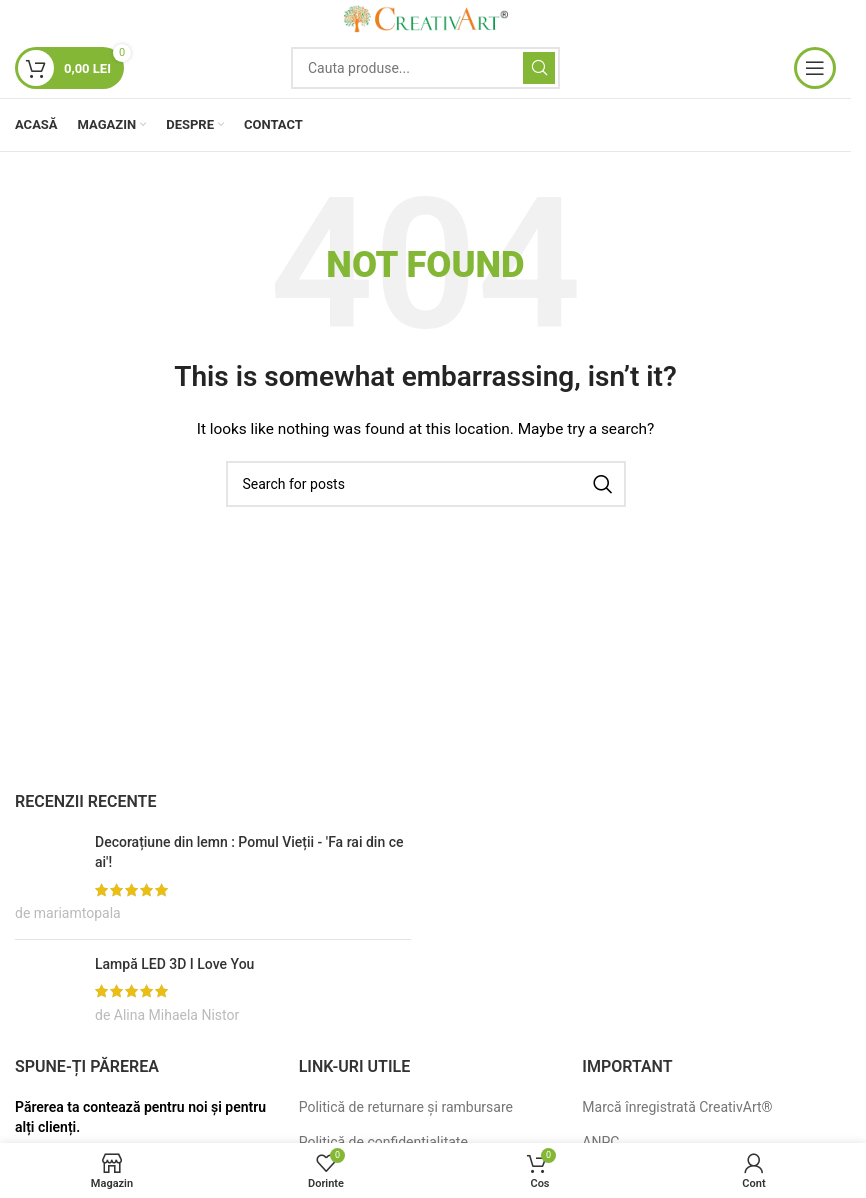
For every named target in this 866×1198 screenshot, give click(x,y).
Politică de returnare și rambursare (406, 1107)
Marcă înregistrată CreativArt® (677, 1107)
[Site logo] (426, 18)
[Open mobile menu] (815, 68)
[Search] (425, 68)
